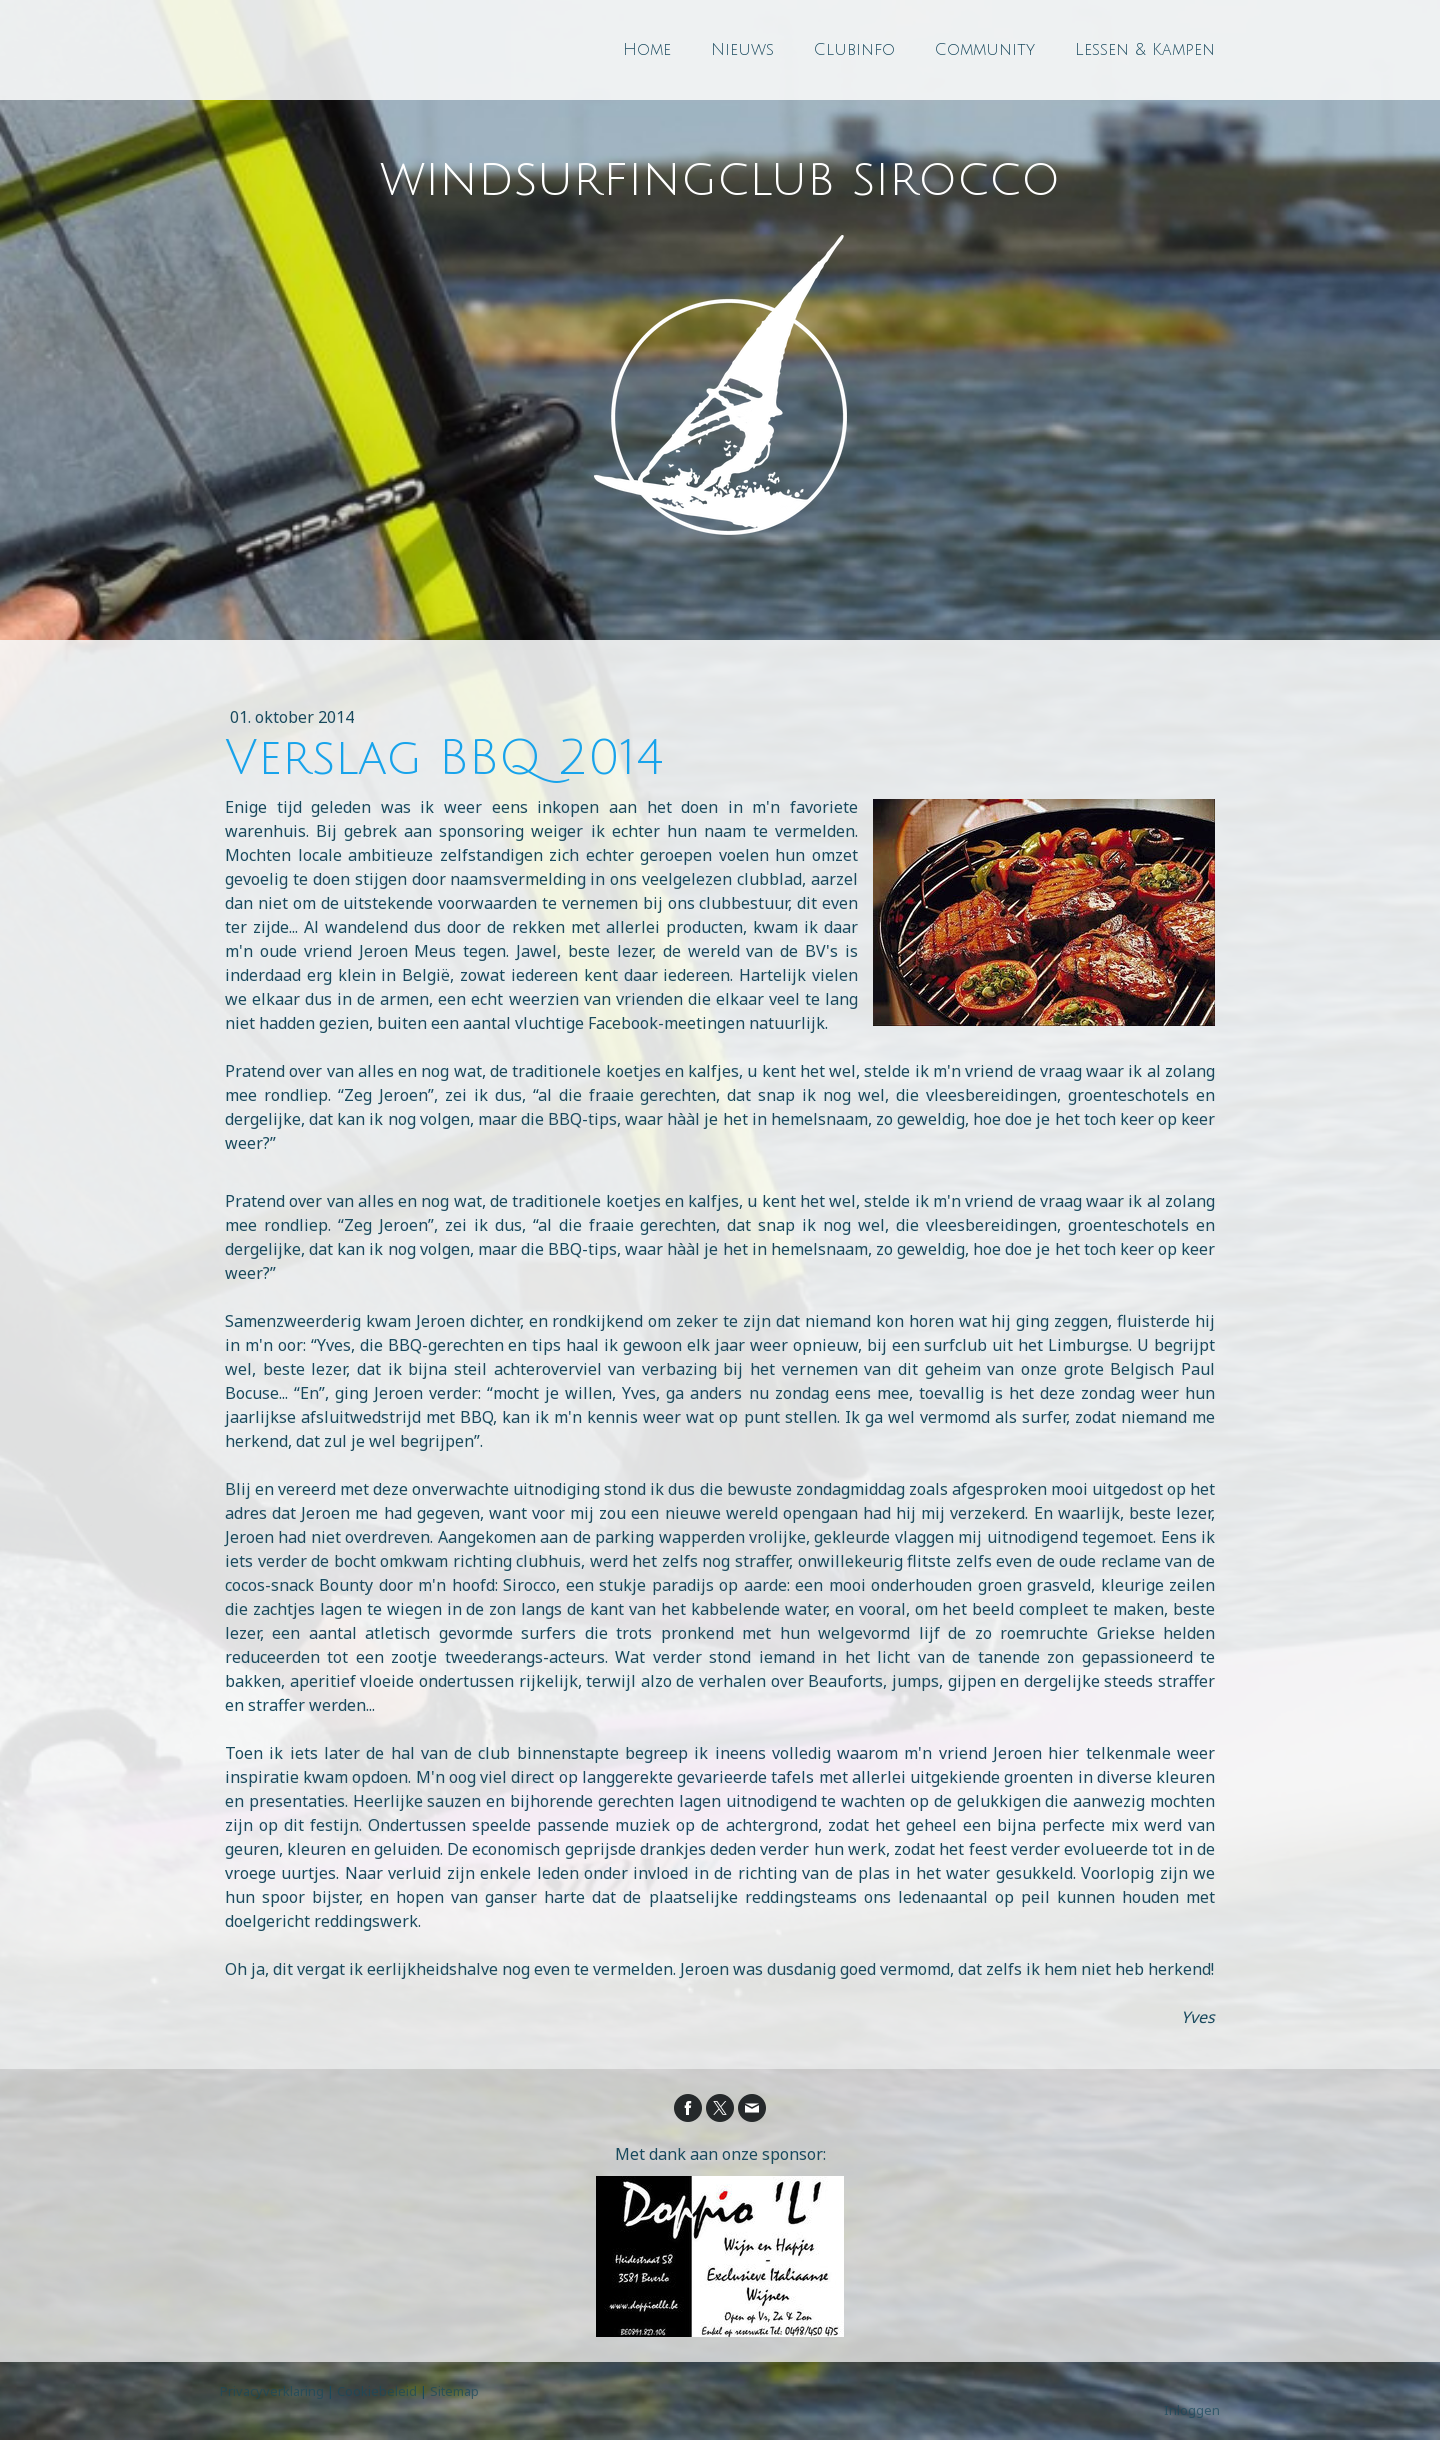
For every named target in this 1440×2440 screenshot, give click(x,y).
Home (647, 50)
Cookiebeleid (377, 2391)
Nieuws (742, 50)
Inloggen (1192, 2410)
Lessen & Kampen (1145, 50)
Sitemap (454, 2391)
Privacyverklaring (272, 2391)
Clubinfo (854, 50)
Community (985, 50)
